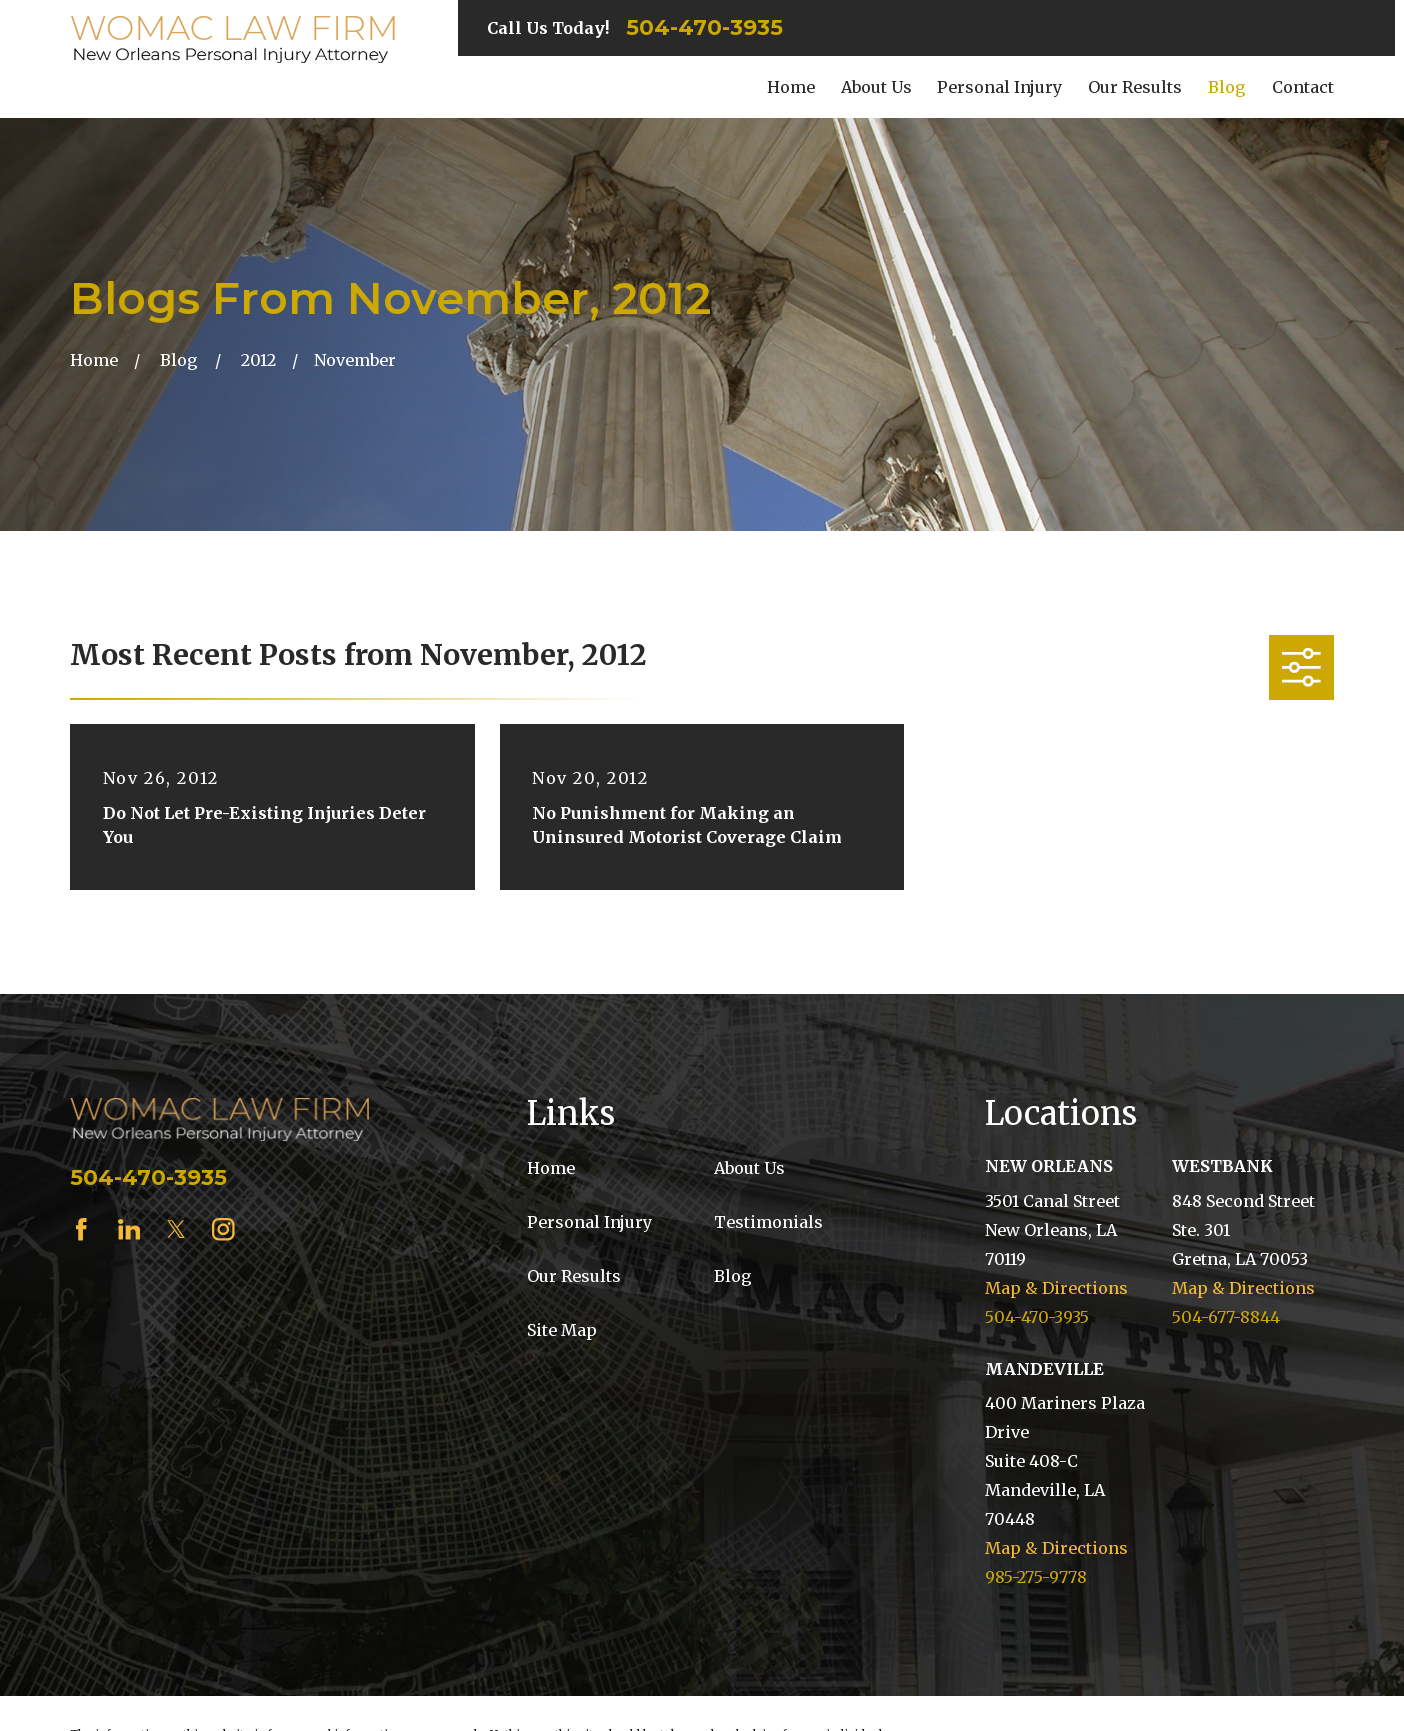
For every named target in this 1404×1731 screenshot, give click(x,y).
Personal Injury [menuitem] (999, 87)
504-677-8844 (1226, 1317)
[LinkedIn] (129, 1229)
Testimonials (768, 1222)
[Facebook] (81, 1229)
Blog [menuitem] (1227, 87)
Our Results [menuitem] (1135, 87)
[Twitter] (176, 1229)
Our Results (574, 1276)
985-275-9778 (1036, 1577)
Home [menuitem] (791, 87)
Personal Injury (589, 1222)
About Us (749, 1168)
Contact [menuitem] (1303, 87)
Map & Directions (1056, 1288)
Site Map (562, 1330)
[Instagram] (223, 1229)
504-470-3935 (704, 28)
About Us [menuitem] (876, 87)
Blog (733, 1276)
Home (551, 1168)
